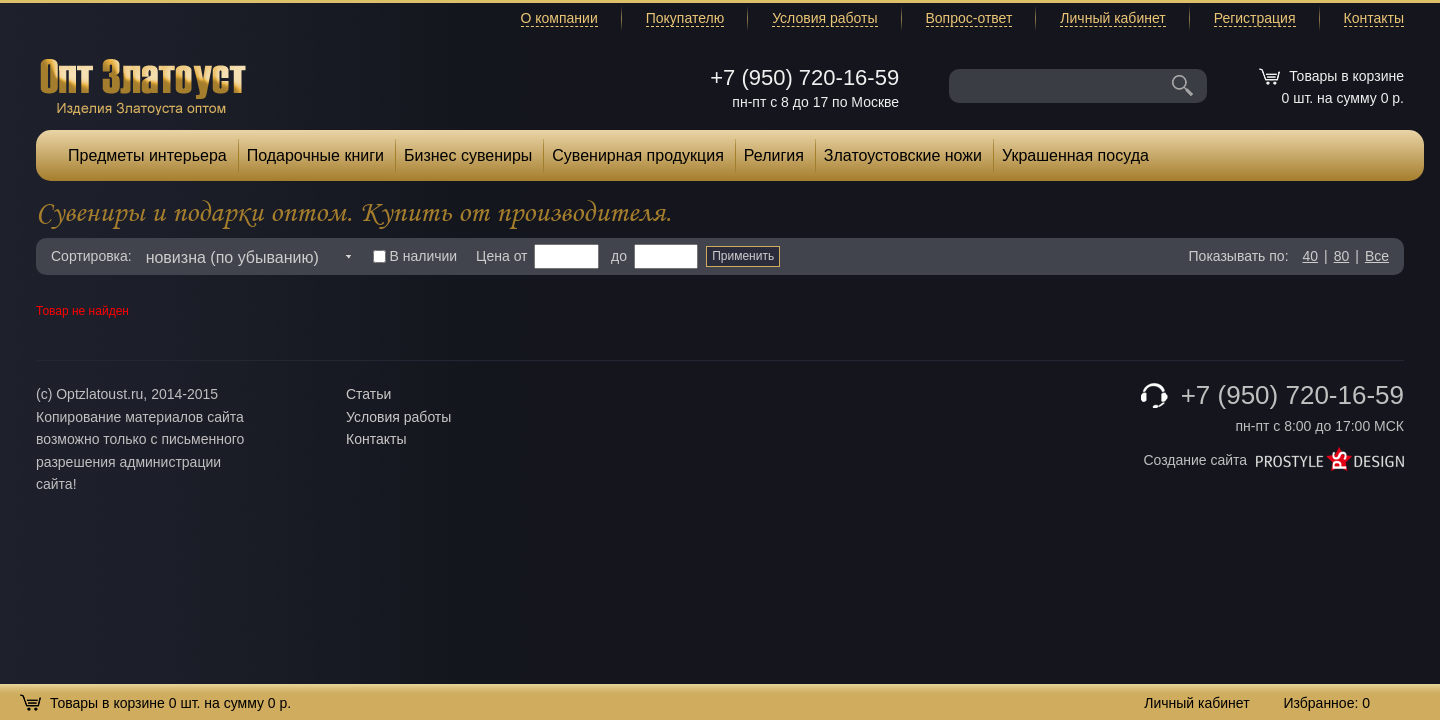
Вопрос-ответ (969, 18)
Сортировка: (91, 256)
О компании (559, 18)
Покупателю (685, 18)
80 (1342, 256)
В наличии (415, 256)
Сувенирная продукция (638, 155)
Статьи (368, 394)
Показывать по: (1239, 256)
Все (1377, 256)
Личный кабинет (1112, 18)
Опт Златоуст (143, 84)
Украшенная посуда (1075, 155)
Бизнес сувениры (468, 155)
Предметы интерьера (147, 155)
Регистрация (1255, 18)
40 (1310, 256)
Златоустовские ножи (903, 155)
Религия (774, 155)
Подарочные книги (315, 155)
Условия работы (824, 18)
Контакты (1374, 18)
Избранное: (1326, 703)
